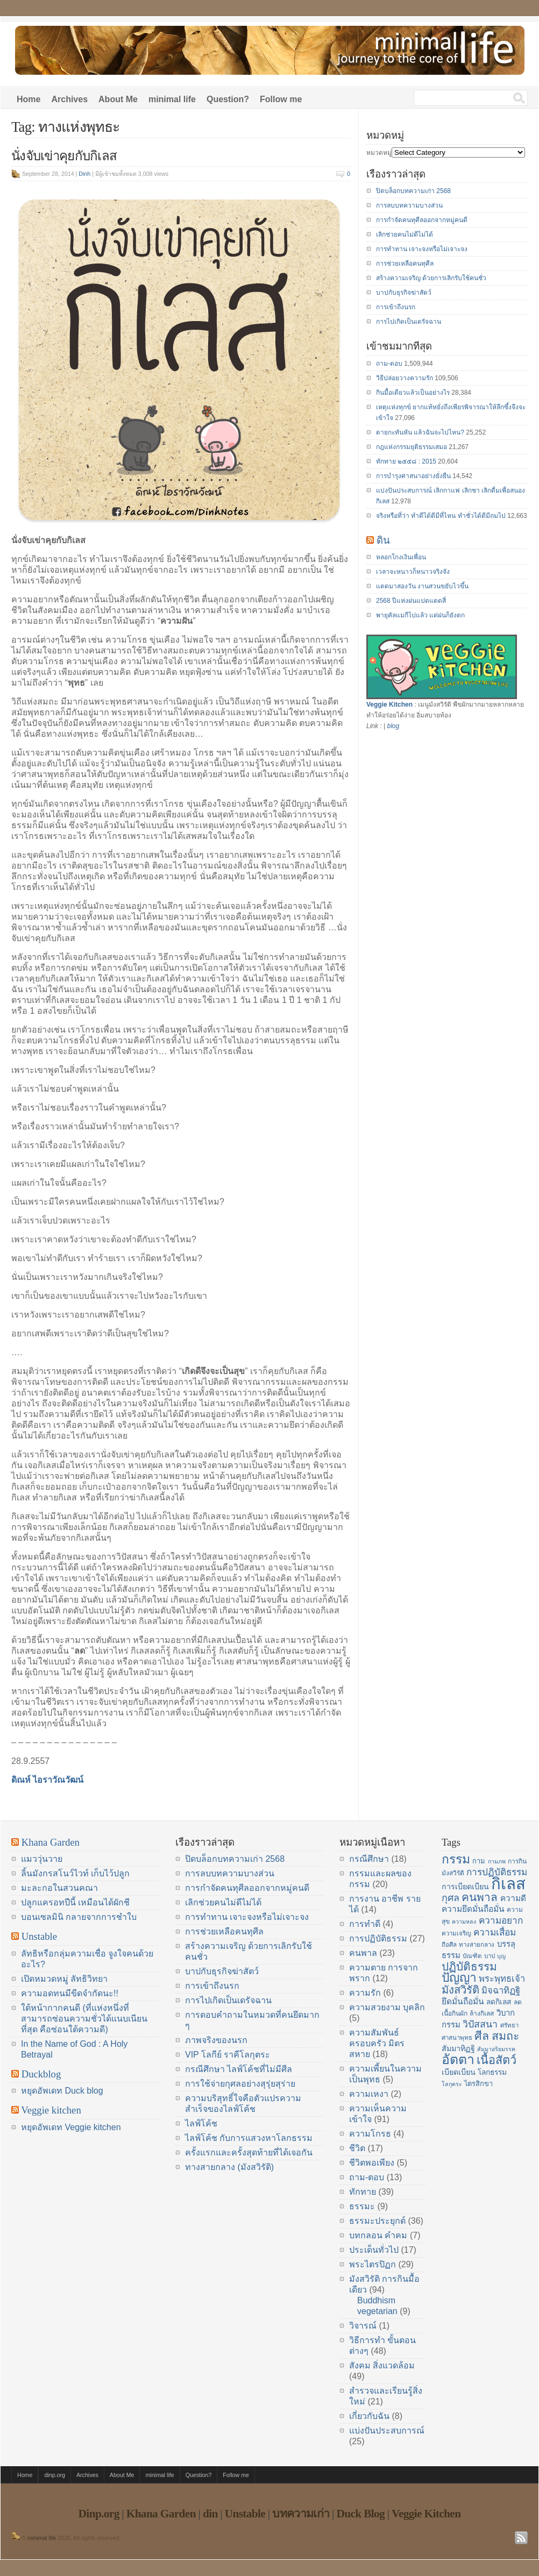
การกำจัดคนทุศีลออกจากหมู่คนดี (421, 220)
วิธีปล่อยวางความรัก (404, 378)
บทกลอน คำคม (378, 2235)
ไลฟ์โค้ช (201, 2123)
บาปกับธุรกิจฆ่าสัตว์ (403, 292)
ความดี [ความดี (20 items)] (513, 1898)
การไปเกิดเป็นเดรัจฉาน (408, 321)
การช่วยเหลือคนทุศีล (405, 263)
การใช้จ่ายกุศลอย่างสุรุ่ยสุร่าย (240, 2083)
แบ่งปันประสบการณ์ (386, 2430)
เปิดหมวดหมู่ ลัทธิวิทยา (64, 1978)
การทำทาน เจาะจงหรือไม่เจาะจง (421, 249)
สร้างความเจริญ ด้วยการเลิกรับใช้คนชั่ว (431, 278)
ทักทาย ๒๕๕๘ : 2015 (406, 461)
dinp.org (54, 2475)
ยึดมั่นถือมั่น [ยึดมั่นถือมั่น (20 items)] (463, 2001)
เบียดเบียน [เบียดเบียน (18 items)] (459, 2072)
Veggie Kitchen (389, 704)
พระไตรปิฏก (372, 2264)
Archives (69, 99)
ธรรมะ (362, 2206)
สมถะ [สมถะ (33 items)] (506, 2036)
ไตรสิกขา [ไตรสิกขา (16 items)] (478, 2084)
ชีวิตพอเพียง (371, 2162)
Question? (228, 99)
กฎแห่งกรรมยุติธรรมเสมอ (411, 447)
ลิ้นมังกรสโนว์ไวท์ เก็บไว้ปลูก (75, 1873)
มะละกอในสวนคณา (59, 1887)
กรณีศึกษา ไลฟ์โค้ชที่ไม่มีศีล (238, 2069)
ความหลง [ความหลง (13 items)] (464, 1921)
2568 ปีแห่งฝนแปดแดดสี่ (411, 600)
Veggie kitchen (51, 2110)
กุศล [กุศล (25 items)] (450, 1897)
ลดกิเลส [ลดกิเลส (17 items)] (498, 2002)
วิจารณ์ (363, 2325)
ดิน (383, 540)
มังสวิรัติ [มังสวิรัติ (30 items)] (460, 1990)
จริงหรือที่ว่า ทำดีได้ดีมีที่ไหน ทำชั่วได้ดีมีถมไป (441, 516)
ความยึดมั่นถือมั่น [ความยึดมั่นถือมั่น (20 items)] (473, 1908)
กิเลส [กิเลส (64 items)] (508, 1883)
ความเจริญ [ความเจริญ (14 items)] (456, 1933)
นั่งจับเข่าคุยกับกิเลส (64, 156)
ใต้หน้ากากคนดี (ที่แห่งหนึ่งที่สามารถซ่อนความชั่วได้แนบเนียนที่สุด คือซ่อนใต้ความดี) (84, 2018)
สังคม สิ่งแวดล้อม (382, 2365)
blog (393, 726)
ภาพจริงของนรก (216, 2040)
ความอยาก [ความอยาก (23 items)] (501, 1920)
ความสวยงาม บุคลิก (387, 2007)
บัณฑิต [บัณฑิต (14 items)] (472, 1956)
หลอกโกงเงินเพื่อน (401, 557)
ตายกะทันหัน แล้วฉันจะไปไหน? (420, 432)
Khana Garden (51, 1842)
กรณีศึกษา (369, 1858)
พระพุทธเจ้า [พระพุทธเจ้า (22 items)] (502, 1979)
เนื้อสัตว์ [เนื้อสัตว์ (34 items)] (496, 2060)
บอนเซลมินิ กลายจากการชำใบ (79, 1917)
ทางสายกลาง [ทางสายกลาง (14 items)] (476, 1944)
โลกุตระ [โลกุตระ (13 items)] (452, 2084)
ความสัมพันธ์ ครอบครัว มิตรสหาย (377, 2043)
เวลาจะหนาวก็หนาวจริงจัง (413, 571)
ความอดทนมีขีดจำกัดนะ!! (69, 1993)
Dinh (84, 173)
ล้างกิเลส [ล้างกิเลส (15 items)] (482, 2013)
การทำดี (364, 1924)
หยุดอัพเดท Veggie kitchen (71, 2127)
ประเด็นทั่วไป (374, 2249)
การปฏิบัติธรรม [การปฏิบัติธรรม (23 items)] (496, 1872)
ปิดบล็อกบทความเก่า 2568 (413, 191)
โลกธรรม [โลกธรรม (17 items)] (492, 2072)
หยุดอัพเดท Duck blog (62, 2090)
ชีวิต (357, 2148)
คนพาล (363, 1953)
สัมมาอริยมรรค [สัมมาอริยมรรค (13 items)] (496, 2049)
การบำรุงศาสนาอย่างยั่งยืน (413, 476)
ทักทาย (362, 2191)
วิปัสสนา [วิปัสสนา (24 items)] (480, 2024)
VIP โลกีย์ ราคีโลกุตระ (227, 2054)
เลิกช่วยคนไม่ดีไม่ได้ (404, 234)
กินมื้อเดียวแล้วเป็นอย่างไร (413, 392)
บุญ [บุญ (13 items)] (501, 1956)
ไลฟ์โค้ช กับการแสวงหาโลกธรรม (249, 2138)
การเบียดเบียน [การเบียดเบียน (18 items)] (465, 1886)
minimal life (172, 99)
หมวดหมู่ (379, 152)
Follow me (281, 99)
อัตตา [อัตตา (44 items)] (458, 2059)
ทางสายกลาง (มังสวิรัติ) (229, 2167)
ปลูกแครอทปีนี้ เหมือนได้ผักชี (75, 1902)
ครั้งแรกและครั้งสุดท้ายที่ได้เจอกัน (249, 2152)
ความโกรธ (370, 2133)
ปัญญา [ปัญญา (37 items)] (459, 1977)
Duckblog (41, 2074)
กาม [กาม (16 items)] (478, 1861)
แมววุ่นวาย (41, 1858)
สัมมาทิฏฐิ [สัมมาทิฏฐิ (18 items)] (458, 2048)
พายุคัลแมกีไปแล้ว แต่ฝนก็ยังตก (420, 615)
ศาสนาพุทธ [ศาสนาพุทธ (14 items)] (457, 2037)
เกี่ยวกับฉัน (369, 2416)
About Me (118, 99)
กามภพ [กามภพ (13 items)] (497, 1861)
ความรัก (365, 1992)
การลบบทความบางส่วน (409, 205)
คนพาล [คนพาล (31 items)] (480, 1897)
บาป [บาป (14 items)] (489, 1956)
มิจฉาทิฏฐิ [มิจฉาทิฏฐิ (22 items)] (500, 1991)
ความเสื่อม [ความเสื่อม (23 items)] (494, 1932)
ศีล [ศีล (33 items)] (481, 2036)
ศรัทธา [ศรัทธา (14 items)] (509, 2025)
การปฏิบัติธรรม (378, 1938)
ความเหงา (368, 2093)
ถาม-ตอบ (389, 363)
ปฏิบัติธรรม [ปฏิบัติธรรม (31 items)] (469, 1966)
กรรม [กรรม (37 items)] (456, 1859)
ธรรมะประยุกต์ (377, 2220)
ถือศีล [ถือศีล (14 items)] (449, 1944)
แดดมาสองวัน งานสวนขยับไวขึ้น (422, 586)
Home (28, 99)
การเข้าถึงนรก (395, 307)
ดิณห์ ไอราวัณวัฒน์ (47, 1779)
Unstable (39, 1936)
